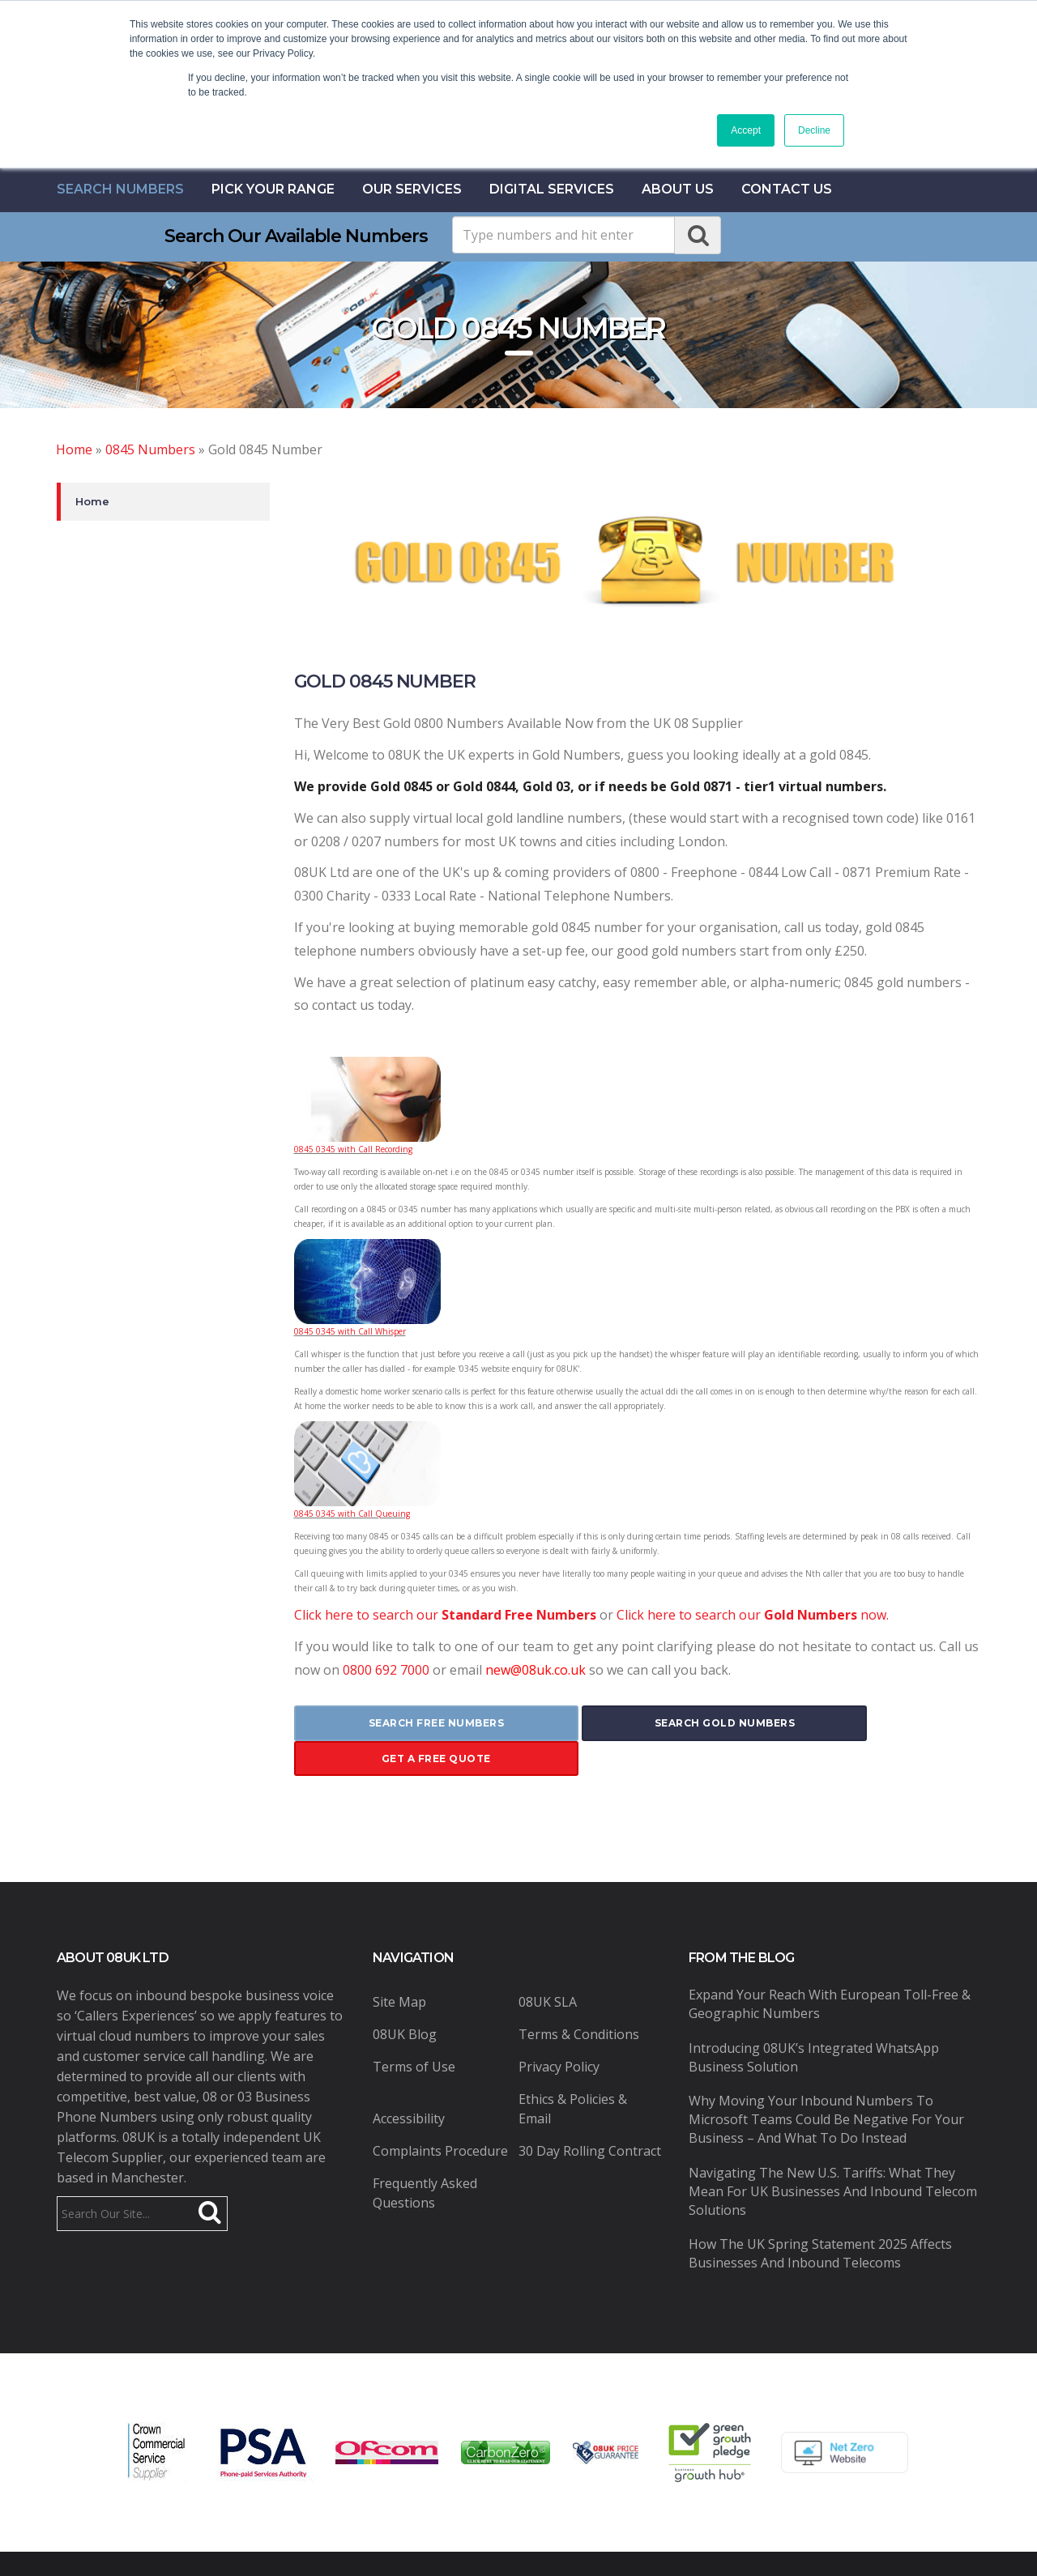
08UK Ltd (333, 2546)
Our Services (412, 189)
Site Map (399, 1966)
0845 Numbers (150, 449)
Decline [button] (814, 130)
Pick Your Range (273, 189)
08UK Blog (405, 1999)
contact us (786, 189)
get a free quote (866, 1723)
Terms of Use (414, 2031)
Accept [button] (746, 130)
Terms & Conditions (578, 1999)
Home (74, 449)
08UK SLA (547, 1966)
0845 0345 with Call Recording (353, 1149)
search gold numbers (636, 1723)
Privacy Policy (559, 2031)
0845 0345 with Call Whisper (350, 1331)
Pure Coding (741, 2546)
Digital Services (551, 189)
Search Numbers (120, 189)
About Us (678, 189)
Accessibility (409, 2083)
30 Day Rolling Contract (589, 2115)
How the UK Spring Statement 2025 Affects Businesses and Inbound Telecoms (820, 2217)
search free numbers (407, 1723)
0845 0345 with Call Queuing (352, 1513)
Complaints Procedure (440, 2115)
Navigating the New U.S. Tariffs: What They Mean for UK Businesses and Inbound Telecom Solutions (833, 2154)
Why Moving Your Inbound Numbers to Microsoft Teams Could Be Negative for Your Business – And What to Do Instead (826, 2083)
